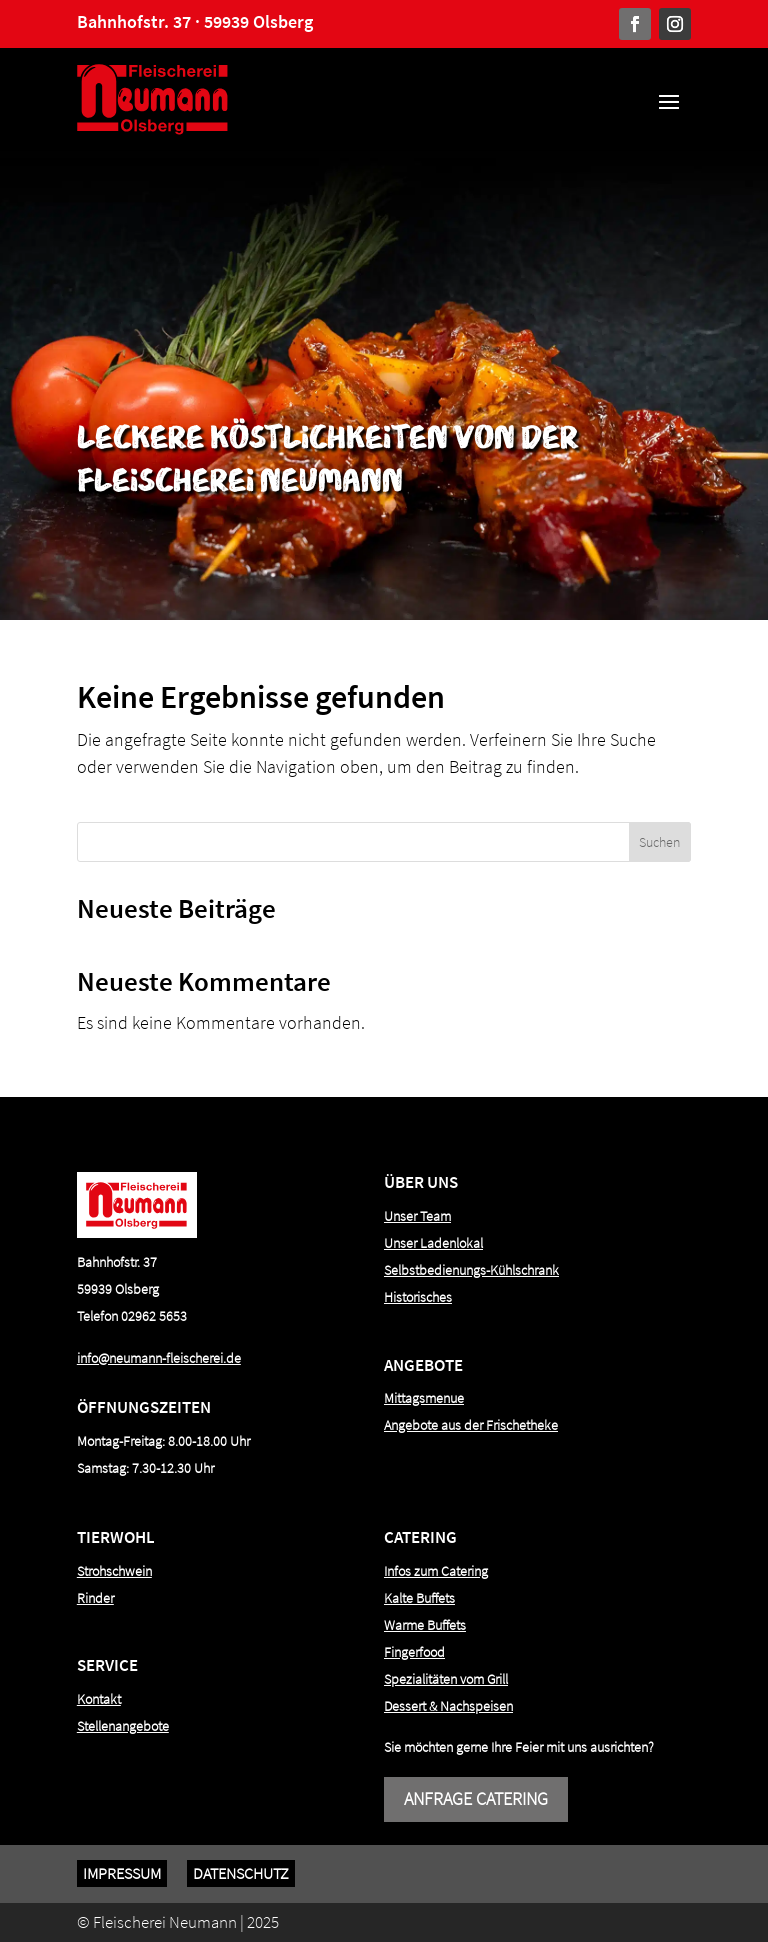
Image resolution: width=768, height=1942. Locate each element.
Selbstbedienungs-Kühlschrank (471, 1270)
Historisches (418, 1297)
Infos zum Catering (436, 1571)
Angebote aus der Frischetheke (471, 1425)
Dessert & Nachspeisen (448, 1706)
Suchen (659, 842)
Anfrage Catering (476, 1798)
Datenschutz (241, 1873)
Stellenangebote (123, 1726)
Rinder (95, 1598)
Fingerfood (414, 1652)
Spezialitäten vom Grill (446, 1679)
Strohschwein (114, 1571)
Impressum (122, 1873)
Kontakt (99, 1699)
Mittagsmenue (424, 1398)
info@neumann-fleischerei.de (159, 1358)
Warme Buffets (425, 1625)
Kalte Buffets (419, 1598)
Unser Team (417, 1216)
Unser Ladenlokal (433, 1243)
